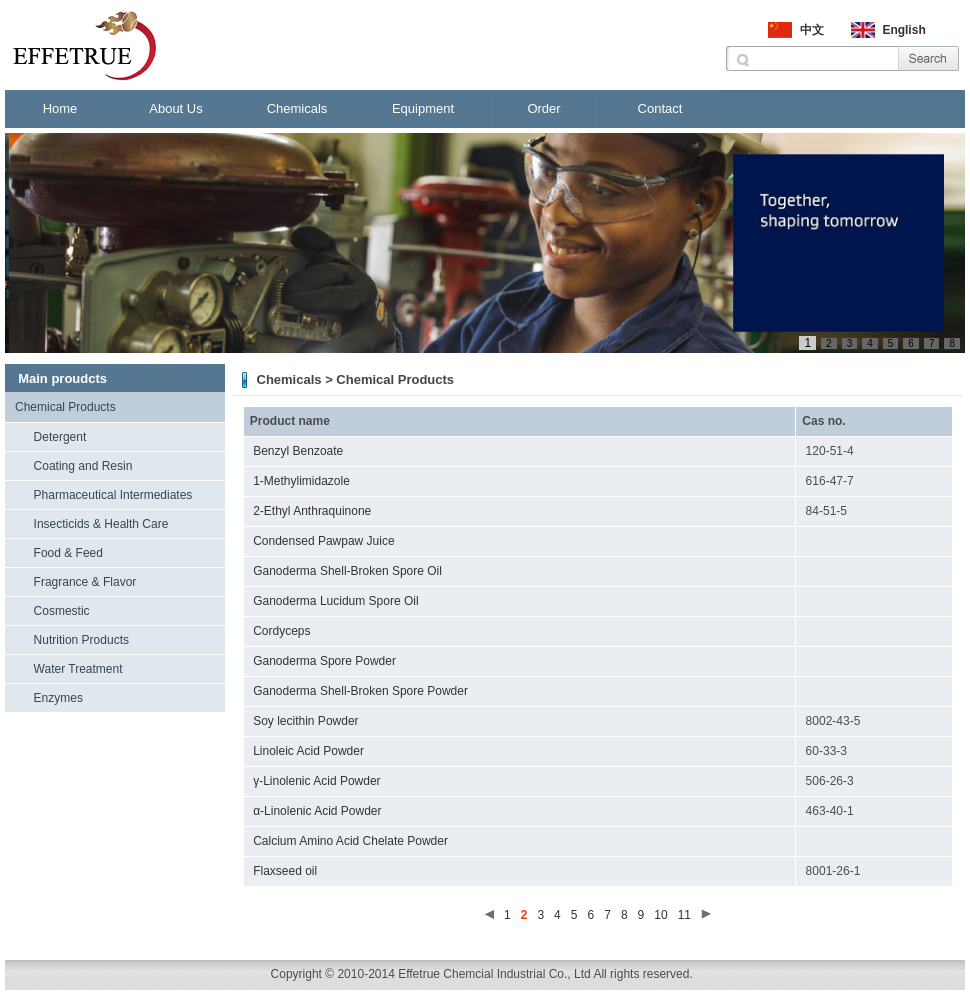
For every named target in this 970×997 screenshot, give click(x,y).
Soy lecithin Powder (305, 721)
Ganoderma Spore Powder (324, 661)
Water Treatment (78, 669)
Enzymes (58, 698)
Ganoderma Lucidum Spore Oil (335, 601)
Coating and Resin (83, 466)
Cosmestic (62, 611)
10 (660, 915)
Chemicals (297, 108)
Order (543, 108)
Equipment (423, 108)
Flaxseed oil (285, 871)
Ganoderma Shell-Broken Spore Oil (347, 571)
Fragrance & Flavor (85, 582)
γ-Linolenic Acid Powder (316, 781)
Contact (660, 108)
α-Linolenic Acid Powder (317, 811)
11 (684, 915)
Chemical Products (65, 407)
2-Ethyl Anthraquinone (312, 511)
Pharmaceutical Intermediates (113, 495)
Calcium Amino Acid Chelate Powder (350, 841)
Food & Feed (68, 553)
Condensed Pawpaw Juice (323, 541)
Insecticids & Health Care (101, 524)
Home (60, 108)
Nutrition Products (81, 640)
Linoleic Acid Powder (308, 751)
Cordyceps (281, 631)
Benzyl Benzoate (298, 451)
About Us (175, 108)
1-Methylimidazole (301, 481)
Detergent (60, 437)
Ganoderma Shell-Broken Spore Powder (360, 691)
